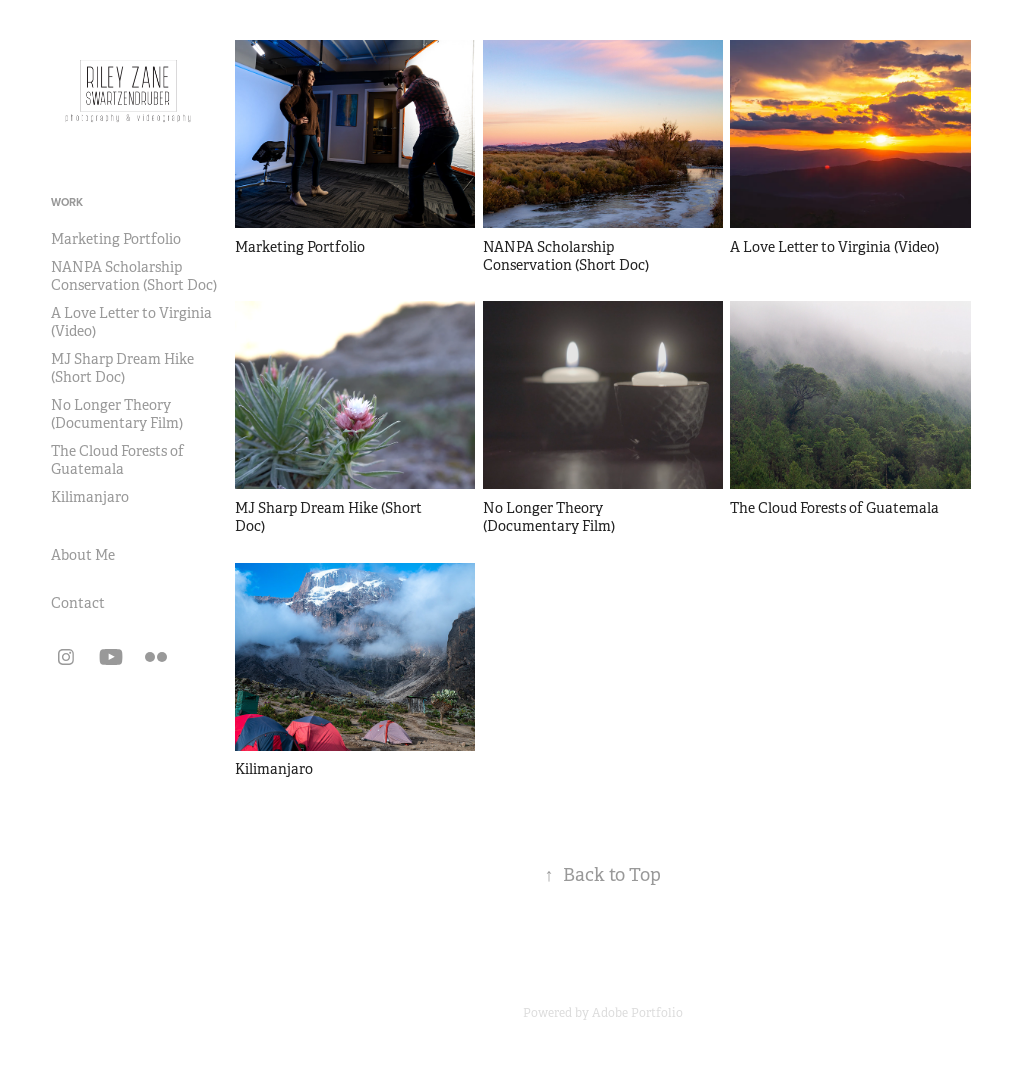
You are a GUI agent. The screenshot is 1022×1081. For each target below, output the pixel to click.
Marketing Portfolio (116, 239)
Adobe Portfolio (637, 1013)
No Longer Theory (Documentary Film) (117, 414)
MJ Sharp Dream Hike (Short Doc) (122, 368)
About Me (83, 555)
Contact (78, 603)
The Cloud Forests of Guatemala (117, 460)
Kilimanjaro (90, 497)
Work (67, 202)
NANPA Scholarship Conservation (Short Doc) (134, 276)
